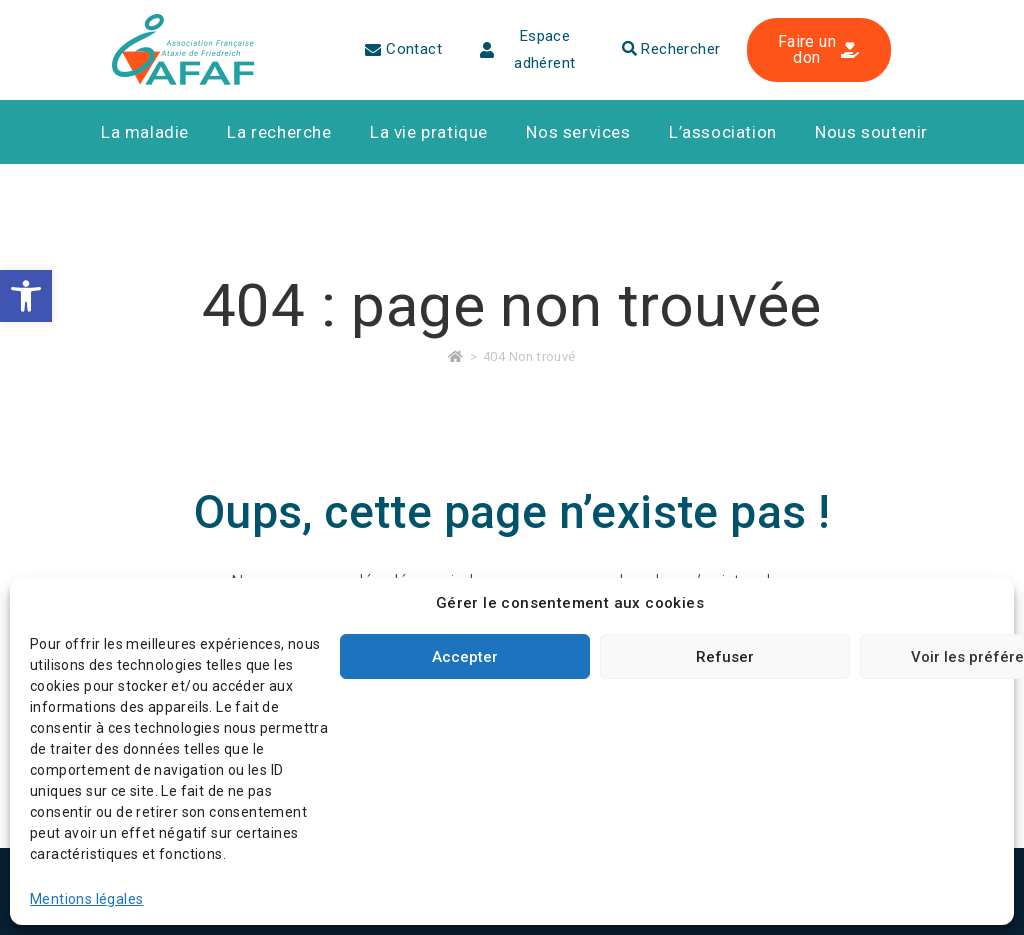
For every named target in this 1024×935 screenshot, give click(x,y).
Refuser (725, 657)
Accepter (465, 657)
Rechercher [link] (671, 49)
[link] (26, 296)
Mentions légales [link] (86, 899)
